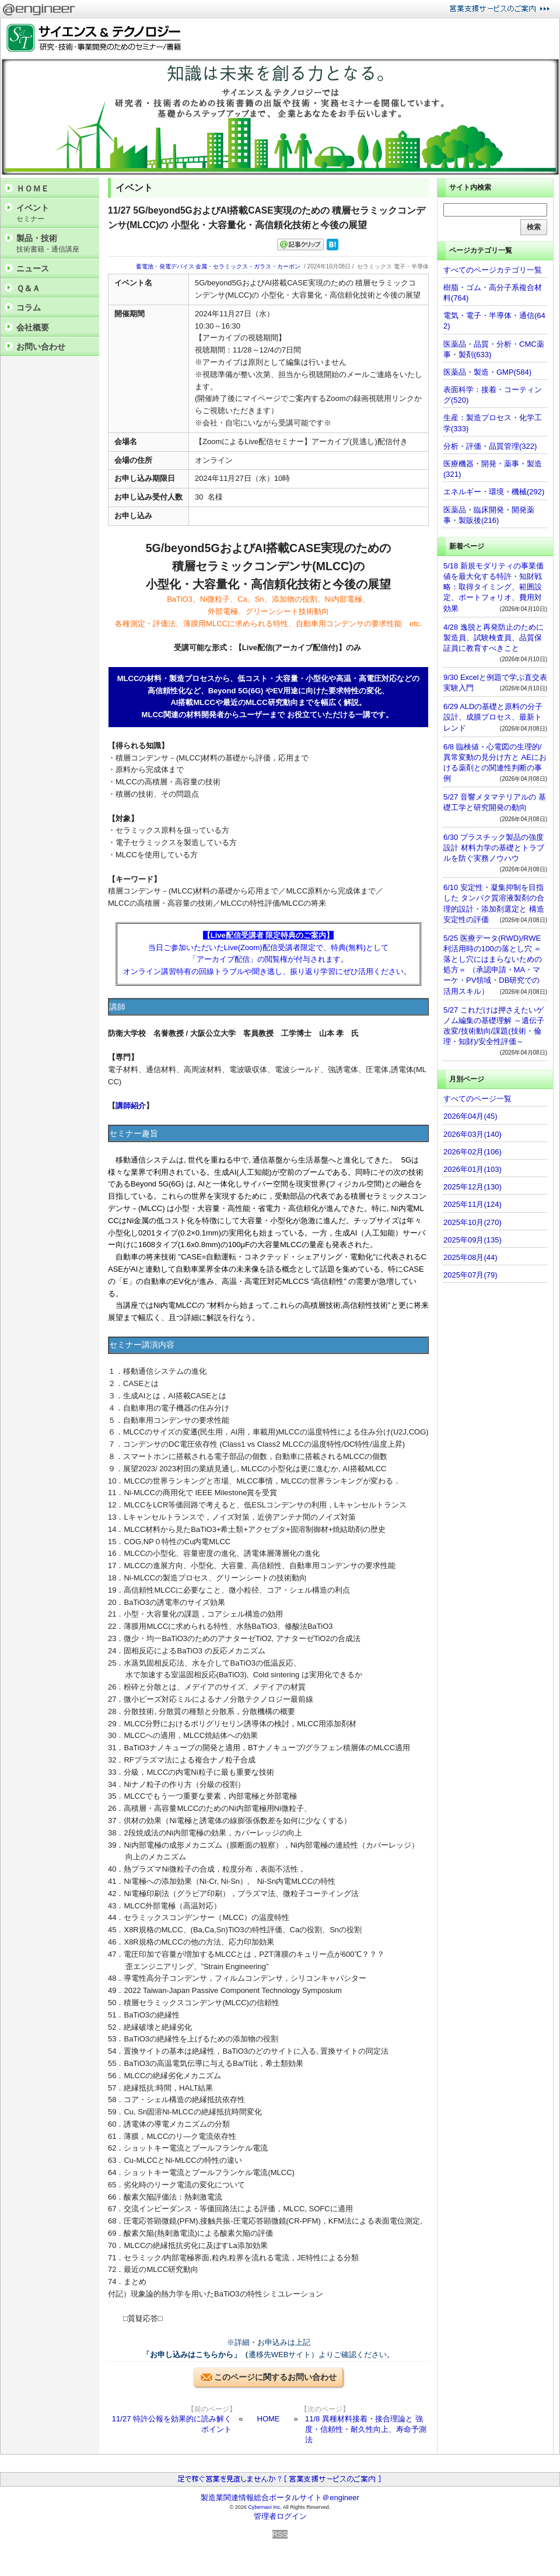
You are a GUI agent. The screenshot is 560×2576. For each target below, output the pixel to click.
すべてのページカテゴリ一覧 (492, 270)
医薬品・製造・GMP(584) (487, 372)
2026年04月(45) (470, 1116)
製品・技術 (54, 243)
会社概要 (32, 327)
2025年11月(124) (472, 1204)
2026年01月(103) (472, 1169)
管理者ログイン (280, 2516)
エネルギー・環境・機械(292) (493, 491)
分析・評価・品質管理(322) (490, 446)
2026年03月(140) (472, 1134)
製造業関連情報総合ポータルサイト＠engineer (280, 2497)
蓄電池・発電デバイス (165, 266)
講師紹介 (131, 1105)
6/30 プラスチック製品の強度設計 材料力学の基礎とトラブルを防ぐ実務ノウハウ (493, 848)
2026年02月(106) (472, 1151)
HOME (268, 2418)
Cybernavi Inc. (265, 2507)
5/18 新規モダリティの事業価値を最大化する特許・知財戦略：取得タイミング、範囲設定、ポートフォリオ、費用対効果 (493, 587)
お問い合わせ (40, 346)
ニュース (32, 268)
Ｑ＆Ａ (28, 288)
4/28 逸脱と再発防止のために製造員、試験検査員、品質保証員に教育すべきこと (493, 637)
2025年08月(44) (470, 1257)
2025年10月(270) (472, 1222)
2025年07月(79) (470, 1274)
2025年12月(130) (472, 1186)
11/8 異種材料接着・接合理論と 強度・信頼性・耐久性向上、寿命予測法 (365, 2429)
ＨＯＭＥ (32, 188)
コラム (28, 307)
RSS (280, 2534)
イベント (54, 213)
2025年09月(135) (472, 1239)
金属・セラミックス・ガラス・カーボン (247, 266)
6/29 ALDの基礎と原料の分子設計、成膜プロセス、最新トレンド (493, 717)
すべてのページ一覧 (477, 1098)
